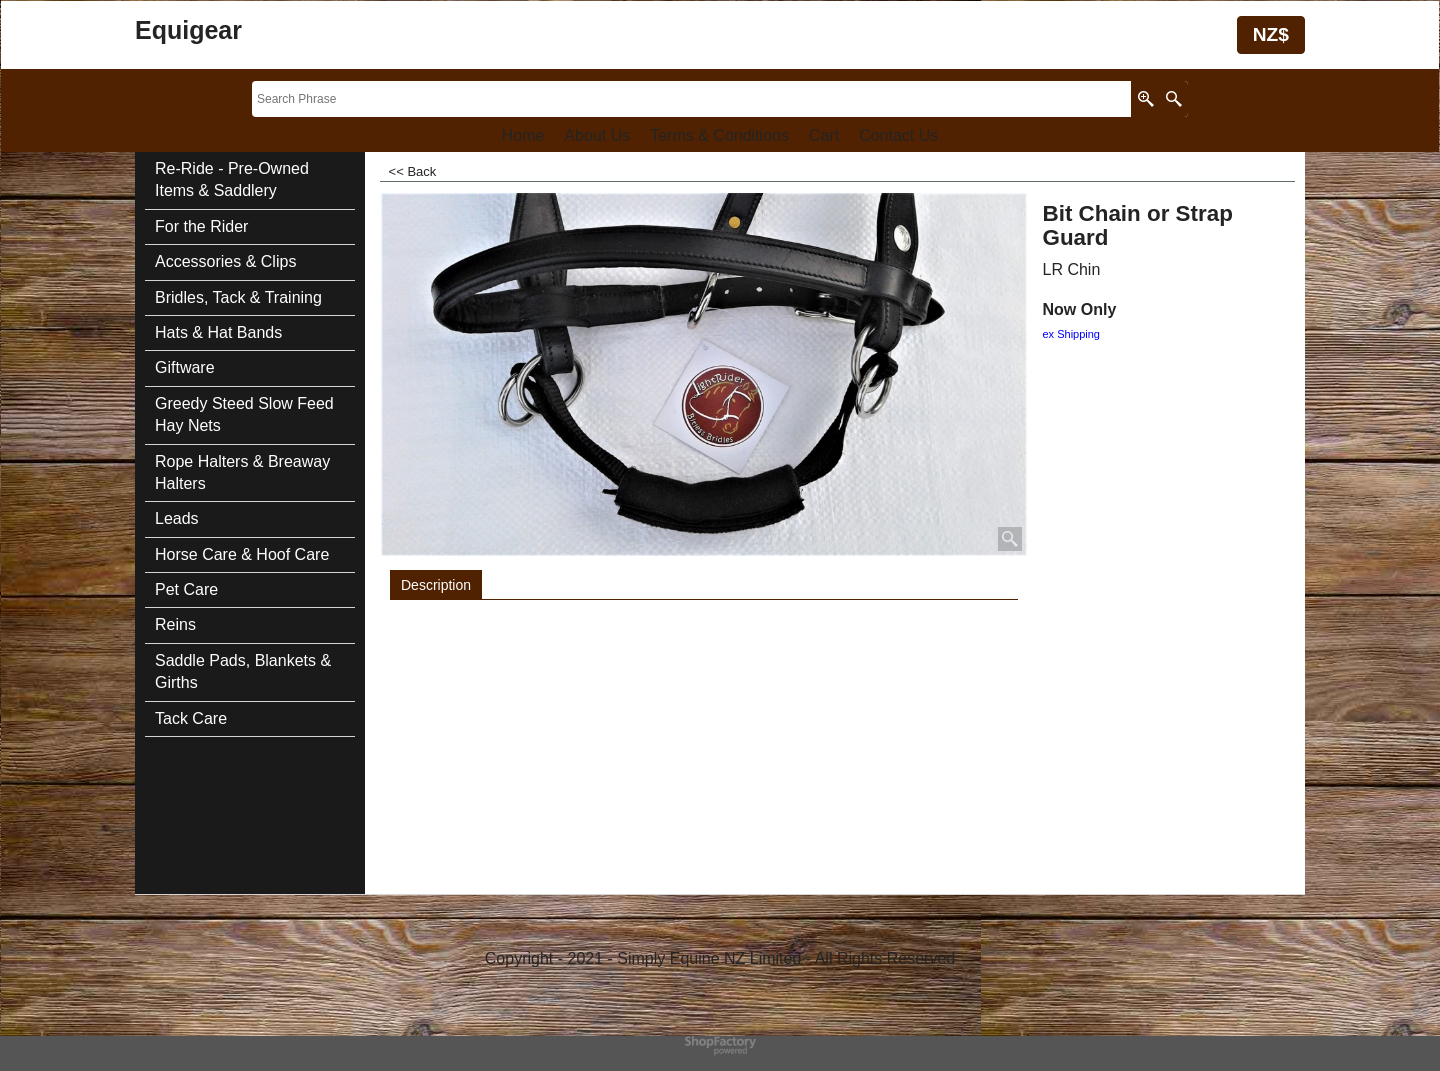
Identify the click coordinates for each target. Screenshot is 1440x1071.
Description (436, 585)
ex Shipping (1072, 334)
